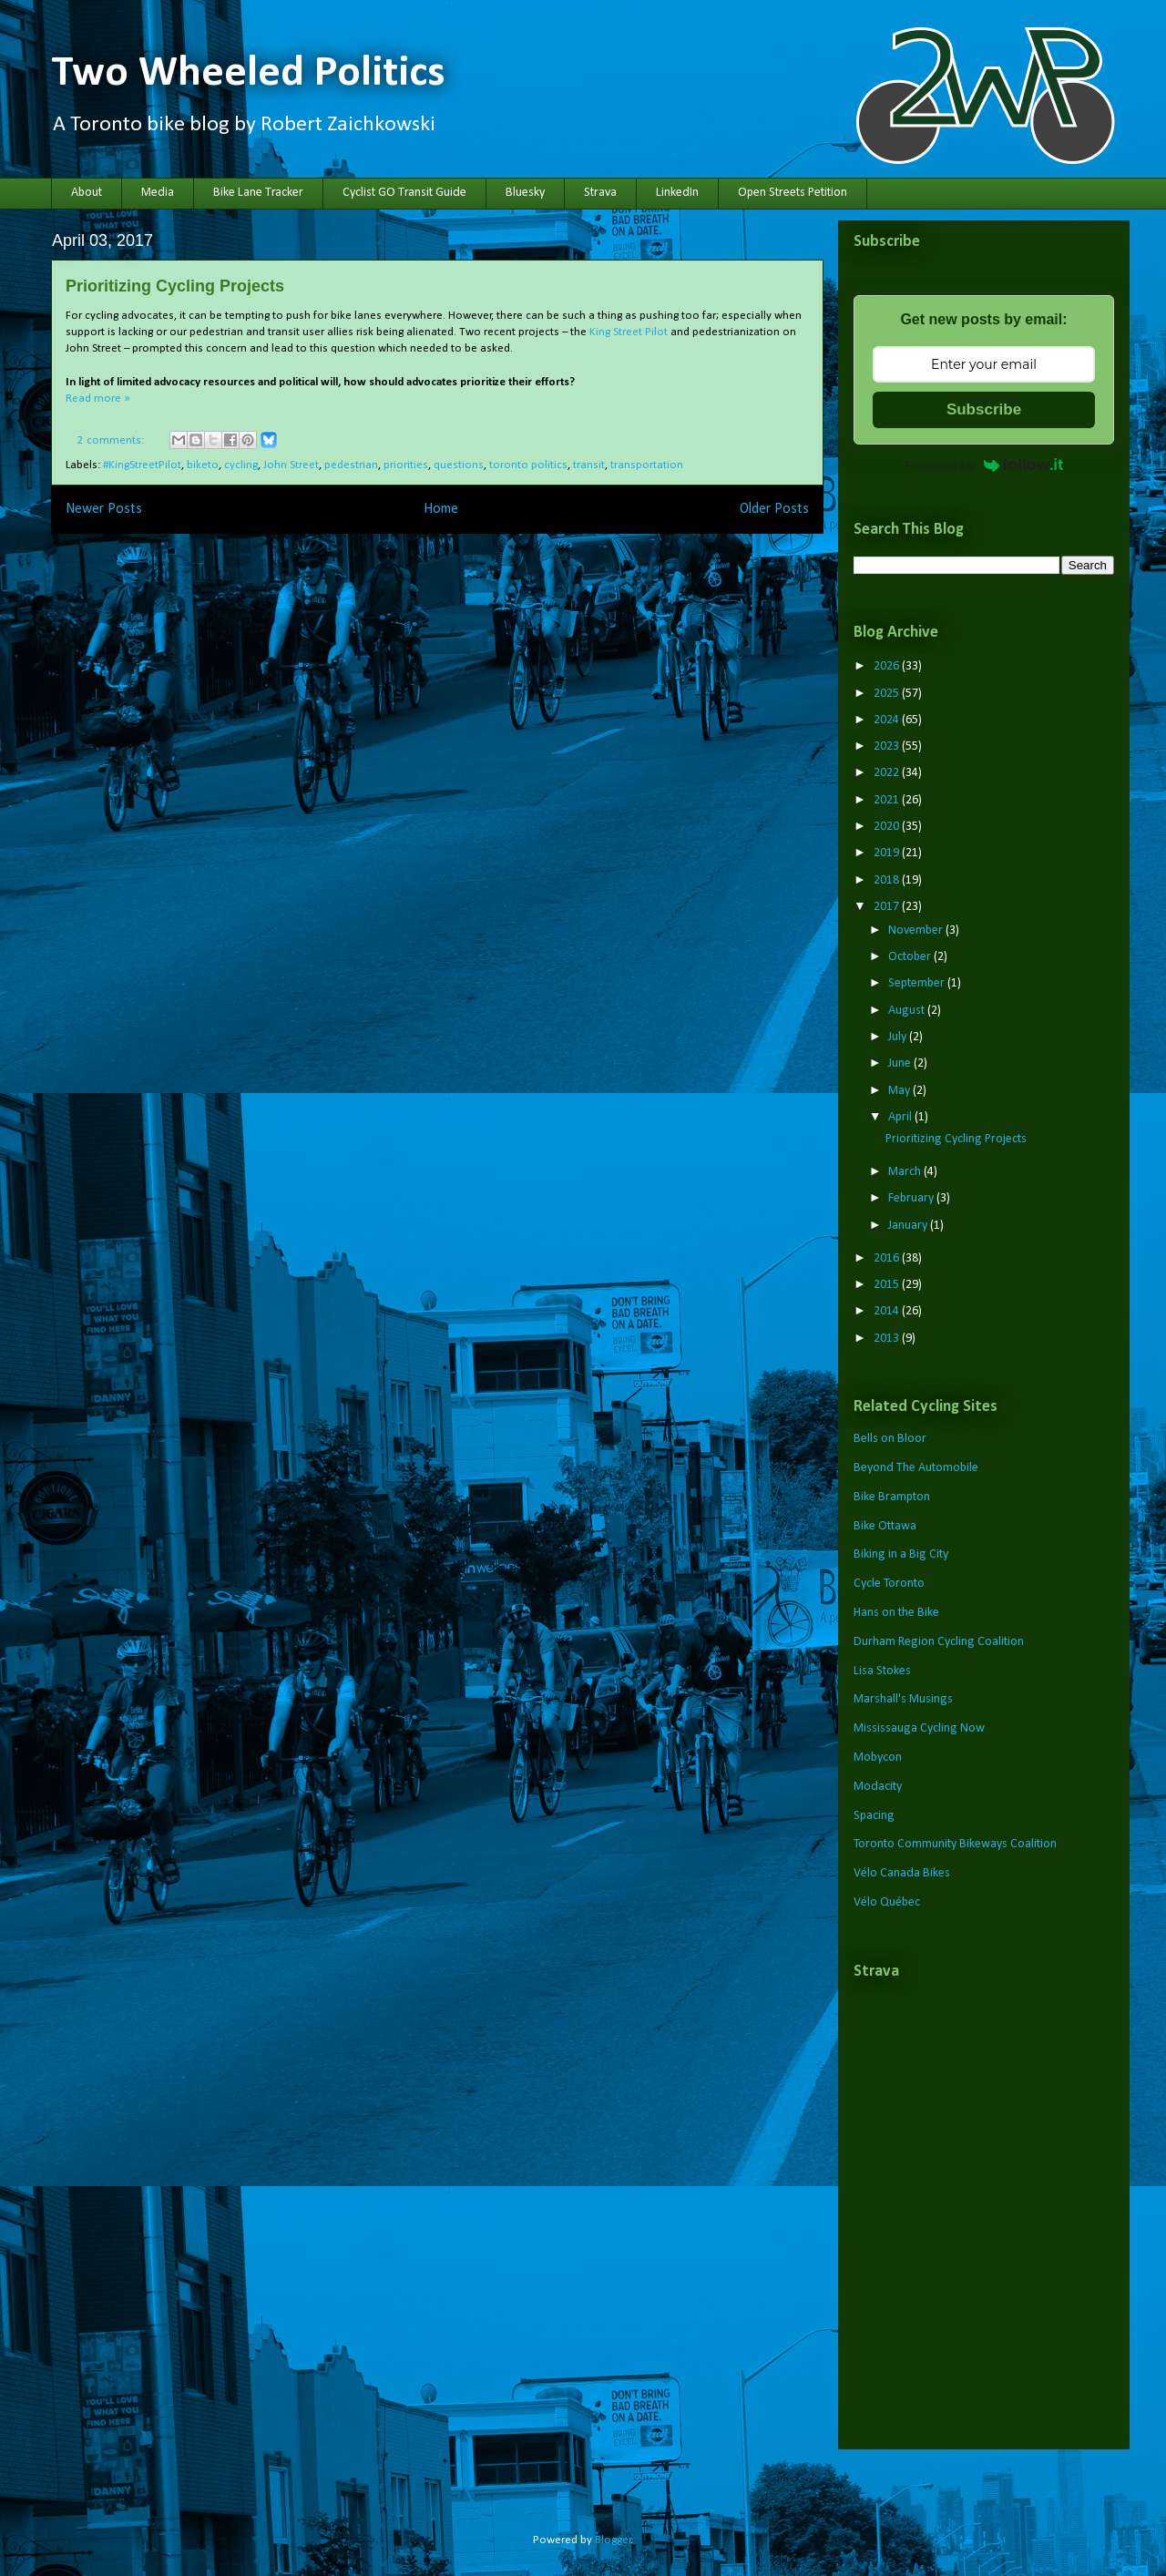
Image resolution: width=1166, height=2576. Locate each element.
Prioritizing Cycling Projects (175, 286)
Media (157, 192)
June (901, 1063)
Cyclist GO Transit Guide (404, 192)
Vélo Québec (887, 1902)
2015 (888, 1285)
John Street (291, 465)
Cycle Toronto (889, 1583)
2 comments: (112, 440)
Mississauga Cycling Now (919, 1728)
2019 (888, 853)
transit (589, 465)
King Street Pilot (628, 332)
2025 (888, 693)
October (911, 957)
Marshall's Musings (903, 1699)
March (906, 1172)
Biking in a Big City (901, 1554)
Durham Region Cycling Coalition (939, 1642)
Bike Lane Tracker (258, 192)
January (909, 1225)
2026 (888, 666)
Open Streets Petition (792, 192)
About (86, 192)
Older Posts (774, 509)
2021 (888, 800)
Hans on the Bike (896, 1613)
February (912, 1198)
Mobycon (878, 1757)
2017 (888, 907)
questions (459, 465)
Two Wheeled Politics (248, 74)
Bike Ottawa (885, 1526)
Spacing (874, 1816)
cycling (241, 465)
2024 (888, 720)
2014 (888, 1311)
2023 (888, 746)
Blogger (613, 2540)
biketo (203, 465)
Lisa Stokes (882, 1671)
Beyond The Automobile (916, 1468)
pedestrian (351, 465)
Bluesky (525, 192)
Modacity (878, 1787)
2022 (888, 773)
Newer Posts (104, 509)
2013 (888, 1338)
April (901, 1117)
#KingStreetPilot (142, 465)
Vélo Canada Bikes (902, 1873)
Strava (600, 192)
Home (441, 509)
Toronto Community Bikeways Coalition (955, 1844)
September (917, 983)
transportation (646, 465)
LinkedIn (677, 192)
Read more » (98, 398)
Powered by (984, 464)
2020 (888, 826)
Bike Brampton (892, 1497)
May (900, 1091)
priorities (406, 465)
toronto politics (528, 465)
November (917, 930)
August (907, 1010)
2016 (888, 1258)
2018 (888, 880)
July (898, 1037)
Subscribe (983, 409)
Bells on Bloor (890, 1439)
